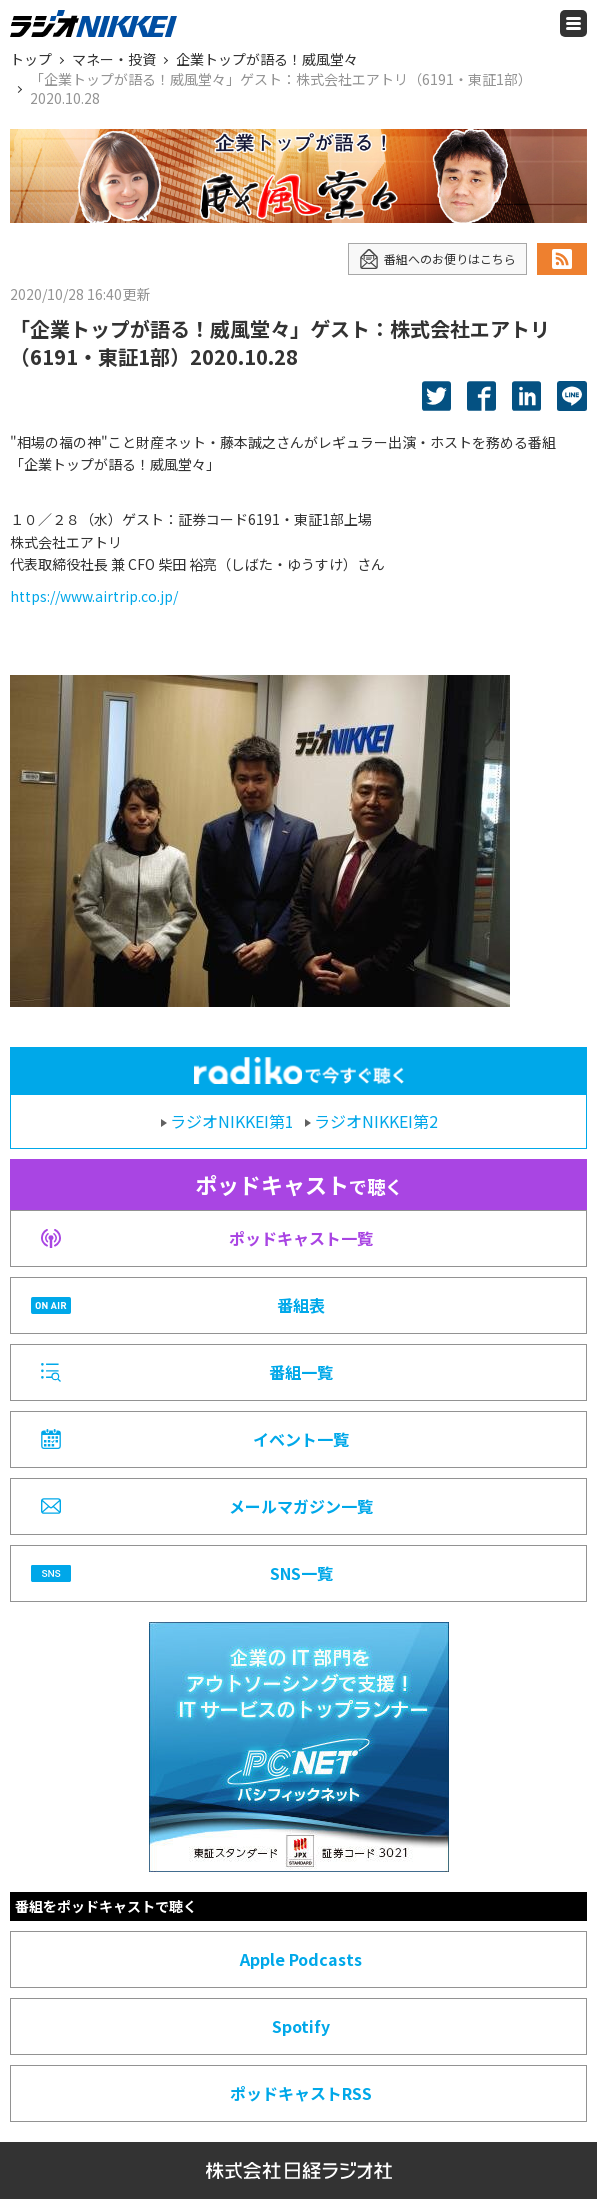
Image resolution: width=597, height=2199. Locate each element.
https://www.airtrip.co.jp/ (94, 596)
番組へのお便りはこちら (437, 259)
